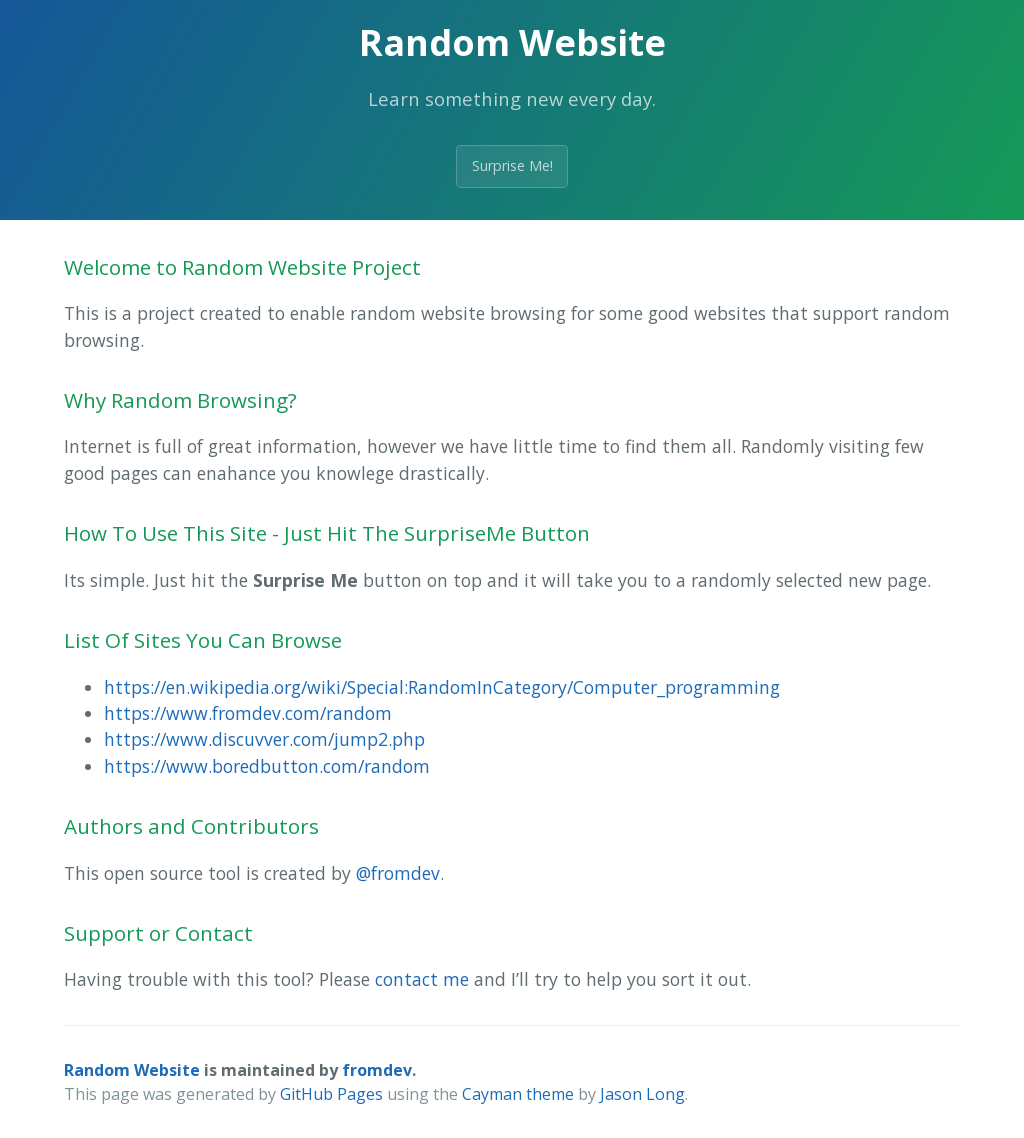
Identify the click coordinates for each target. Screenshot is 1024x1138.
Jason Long (642, 1094)
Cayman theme (518, 1094)
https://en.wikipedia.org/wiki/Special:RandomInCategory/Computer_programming (442, 687)
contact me (422, 979)
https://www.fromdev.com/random (248, 713)
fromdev (377, 1070)
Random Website (132, 1070)
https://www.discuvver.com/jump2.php (264, 739)
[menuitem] (532, 687)
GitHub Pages (331, 1094)
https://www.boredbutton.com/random (267, 766)
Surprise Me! (512, 165)
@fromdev (398, 873)
